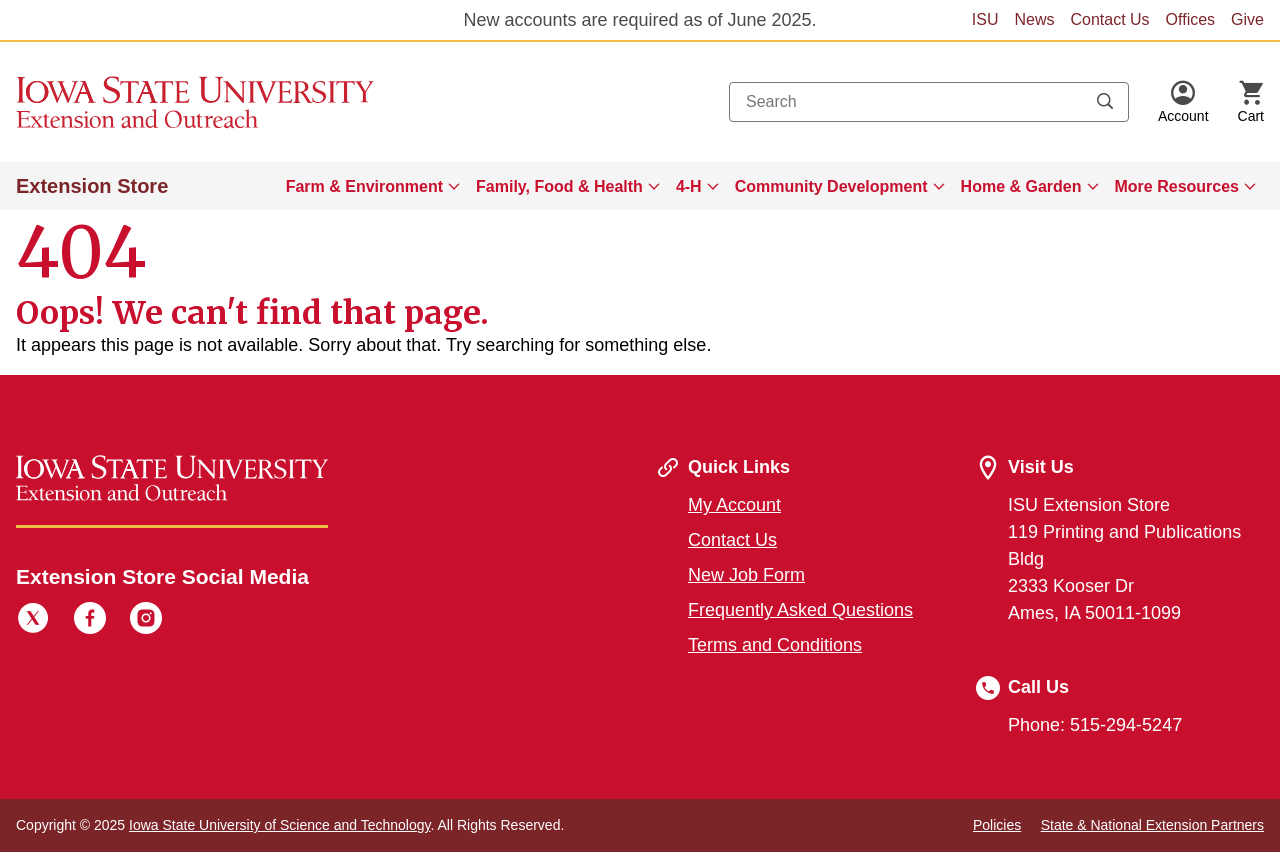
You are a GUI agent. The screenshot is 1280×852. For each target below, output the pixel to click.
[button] (1183, 102)
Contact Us (1109, 19)
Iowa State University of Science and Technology (279, 825)
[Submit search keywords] (1105, 102)
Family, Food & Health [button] (559, 186)
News (1034, 19)
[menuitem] (373, 186)
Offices (1191, 19)
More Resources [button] (1177, 186)
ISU (985, 19)
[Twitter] (33, 621)
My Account (734, 505)
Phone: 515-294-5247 (1095, 725)
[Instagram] (146, 621)
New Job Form (746, 575)
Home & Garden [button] (1021, 186)
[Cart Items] (1251, 102)
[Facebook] (90, 621)
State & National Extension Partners (1152, 825)
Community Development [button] (831, 186)
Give (1247, 19)
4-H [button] (689, 186)
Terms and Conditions (775, 645)
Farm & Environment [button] (364, 186)
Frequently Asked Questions (800, 610)
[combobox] (929, 102)
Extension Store (92, 186)
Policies (997, 825)
